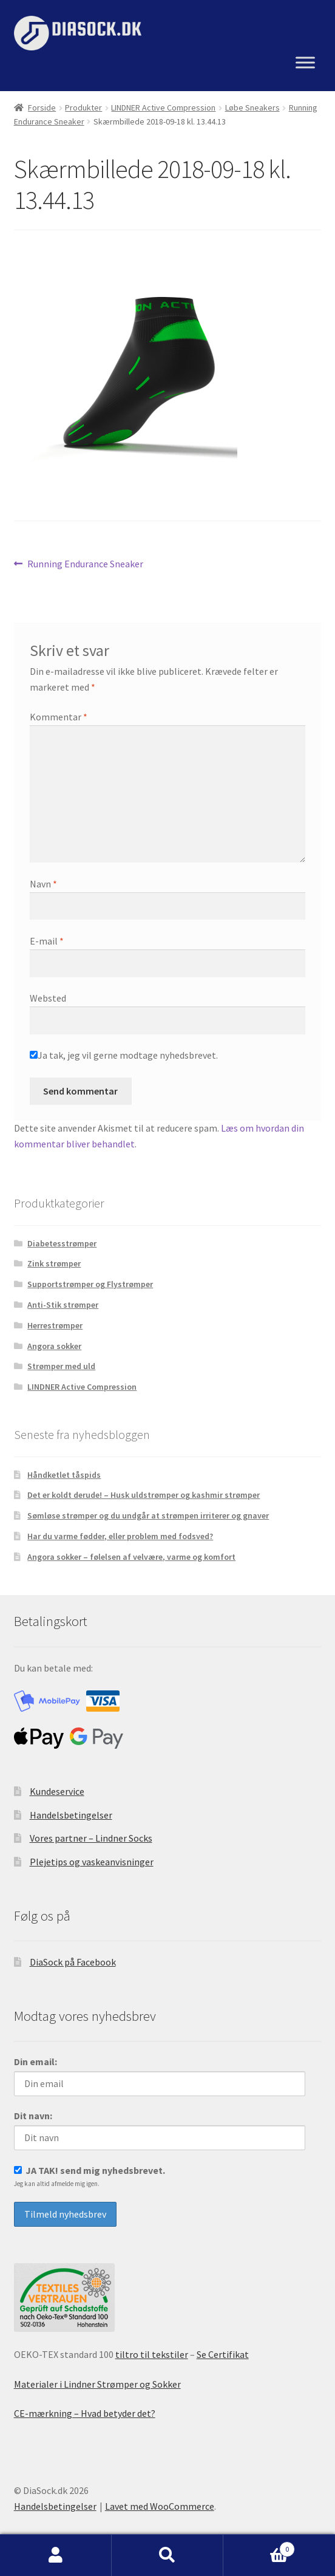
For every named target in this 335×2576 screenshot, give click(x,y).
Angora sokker (54, 1346)
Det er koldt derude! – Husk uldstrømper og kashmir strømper (143, 1494)
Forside (42, 107)
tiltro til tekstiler (151, 2354)
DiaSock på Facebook (73, 1962)
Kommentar (58, 717)
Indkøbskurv (259, 2546)
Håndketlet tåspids (64, 1474)
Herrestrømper (55, 1325)
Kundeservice (57, 1791)
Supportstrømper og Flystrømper (90, 1284)
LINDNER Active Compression (163, 107)
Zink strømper (54, 1263)
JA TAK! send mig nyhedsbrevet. (89, 2176)
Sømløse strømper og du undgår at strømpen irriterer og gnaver (148, 1515)
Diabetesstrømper (61, 1243)
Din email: (35, 2061)
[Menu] (305, 63)
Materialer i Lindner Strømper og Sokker (97, 2384)
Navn (43, 884)
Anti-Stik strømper (62, 1304)
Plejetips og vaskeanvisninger (92, 1862)
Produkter (83, 107)
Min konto (56, 2555)
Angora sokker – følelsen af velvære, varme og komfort (131, 1556)
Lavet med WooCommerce (159, 2506)
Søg (167, 2555)
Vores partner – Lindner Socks (91, 1838)
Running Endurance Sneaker (85, 564)
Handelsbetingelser (71, 1815)
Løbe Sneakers (252, 107)
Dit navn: (33, 2116)
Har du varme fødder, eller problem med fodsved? (120, 1536)
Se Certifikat (223, 2354)
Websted (48, 998)
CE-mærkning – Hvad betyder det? (84, 2413)
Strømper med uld (61, 1366)
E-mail (47, 941)
